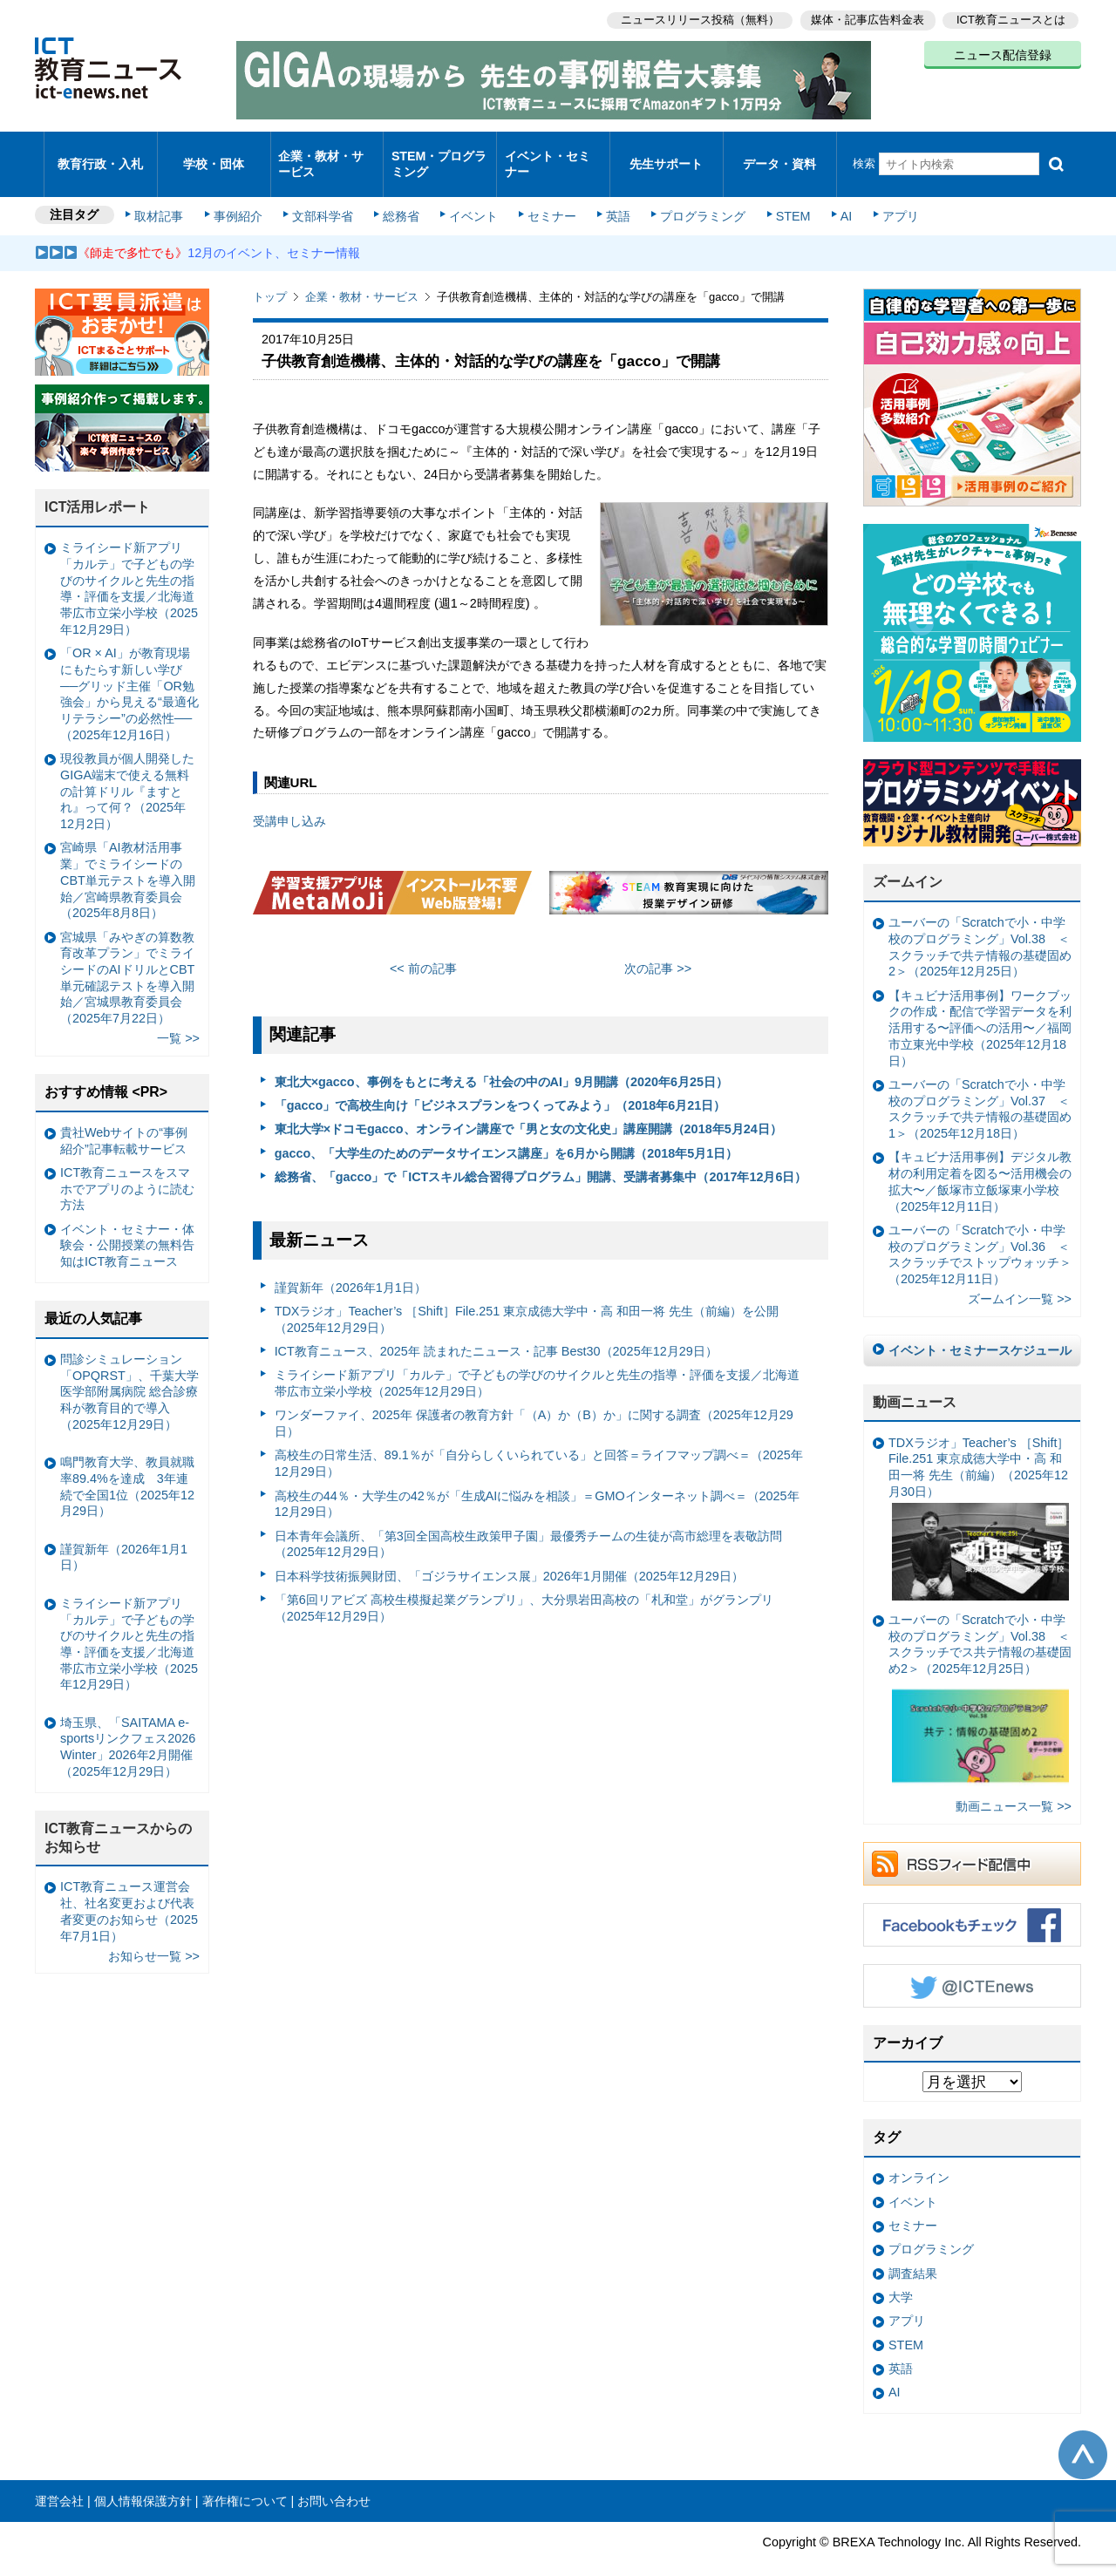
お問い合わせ (334, 2477)
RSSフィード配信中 (972, 1840)
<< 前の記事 (423, 946)
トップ (270, 274)
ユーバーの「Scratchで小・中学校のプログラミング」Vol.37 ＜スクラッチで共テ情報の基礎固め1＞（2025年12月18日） (980, 1085)
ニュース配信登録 (1002, 52)
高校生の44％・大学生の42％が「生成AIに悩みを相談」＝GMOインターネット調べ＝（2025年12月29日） (537, 1480)
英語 (612, 194)
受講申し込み (289, 798)
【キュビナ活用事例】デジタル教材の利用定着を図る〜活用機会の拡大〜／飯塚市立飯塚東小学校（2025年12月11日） (980, 1158)
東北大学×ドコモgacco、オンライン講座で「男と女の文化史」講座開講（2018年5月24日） (528, 1106)
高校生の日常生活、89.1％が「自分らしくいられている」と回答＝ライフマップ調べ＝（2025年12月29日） (539, 1440)
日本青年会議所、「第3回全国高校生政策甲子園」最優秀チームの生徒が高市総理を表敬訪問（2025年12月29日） (528, 1520)
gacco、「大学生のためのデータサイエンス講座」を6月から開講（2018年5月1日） (506, 1130)
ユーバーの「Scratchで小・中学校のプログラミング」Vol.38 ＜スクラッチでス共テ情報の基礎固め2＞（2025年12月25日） (980, 1678)
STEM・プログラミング (440, 152)
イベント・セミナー (548, 152)
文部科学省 (324, 194)
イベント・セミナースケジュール (980, 1327)
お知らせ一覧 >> (154, 1933)
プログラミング (694, 194)
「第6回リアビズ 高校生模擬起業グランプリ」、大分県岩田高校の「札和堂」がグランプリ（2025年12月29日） (524, 1584)
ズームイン (907, 859)
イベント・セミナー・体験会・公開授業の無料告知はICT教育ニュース (127, 1222)
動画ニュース (914, 1378)
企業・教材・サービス (322, 152)
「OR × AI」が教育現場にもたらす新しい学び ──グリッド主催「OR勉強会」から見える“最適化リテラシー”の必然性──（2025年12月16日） (129, 671)
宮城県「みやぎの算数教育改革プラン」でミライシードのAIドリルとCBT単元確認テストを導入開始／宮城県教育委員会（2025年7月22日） (127, 955)
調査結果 (912, 2250)
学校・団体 (214, 152)
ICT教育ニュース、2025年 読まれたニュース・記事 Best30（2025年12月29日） (496, 1328)
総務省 (401, 194)
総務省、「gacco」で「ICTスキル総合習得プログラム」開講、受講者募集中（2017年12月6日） (541, 1153)
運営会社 (59, 2477)
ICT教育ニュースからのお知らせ (118, 1814)
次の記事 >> (657, 946)
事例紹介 (242, 194)
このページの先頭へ (1082, 2431)
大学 (900, 2273)
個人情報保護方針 (143, 2477)
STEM (782, 194)
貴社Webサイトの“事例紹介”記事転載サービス (123, 1117)
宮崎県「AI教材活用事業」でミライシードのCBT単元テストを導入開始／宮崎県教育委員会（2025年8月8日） (127, 857)
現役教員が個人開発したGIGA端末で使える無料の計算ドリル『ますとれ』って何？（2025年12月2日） (127, 767)
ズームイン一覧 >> (1020, 1276)
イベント (471, 194)
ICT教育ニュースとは (1010, 17)
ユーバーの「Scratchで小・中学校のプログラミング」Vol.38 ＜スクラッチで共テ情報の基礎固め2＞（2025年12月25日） (980, 924)
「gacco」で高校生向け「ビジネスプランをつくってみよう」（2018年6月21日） (500, 1082)
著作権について (245, 2477)
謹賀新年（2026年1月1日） (350, 1264)
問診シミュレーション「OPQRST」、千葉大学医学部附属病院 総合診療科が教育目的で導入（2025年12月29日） (129, 1368)
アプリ (885, 194)
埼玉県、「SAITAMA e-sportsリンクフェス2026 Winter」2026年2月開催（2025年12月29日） (127, 1723)
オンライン (918, 2155)
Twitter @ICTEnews (972, 1962)
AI (833, 194)
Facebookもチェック (972, 1901)
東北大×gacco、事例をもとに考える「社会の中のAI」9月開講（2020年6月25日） (501, 1058)
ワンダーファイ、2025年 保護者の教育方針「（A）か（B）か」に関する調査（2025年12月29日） (534, 1400)
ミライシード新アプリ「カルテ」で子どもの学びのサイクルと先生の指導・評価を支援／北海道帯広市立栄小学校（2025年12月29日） (537, 1360)
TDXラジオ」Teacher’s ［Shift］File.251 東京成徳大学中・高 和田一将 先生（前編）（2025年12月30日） (978, 1495)
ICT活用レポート (97, 484)
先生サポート (666, 152)
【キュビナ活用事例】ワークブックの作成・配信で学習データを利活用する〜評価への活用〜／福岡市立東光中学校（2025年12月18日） (980, 1004)
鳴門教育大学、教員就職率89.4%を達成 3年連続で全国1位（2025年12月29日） (127, 1463)
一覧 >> (178, 1016)
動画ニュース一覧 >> (1014, 1783)
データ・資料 (779, 152)
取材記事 (165, 194)
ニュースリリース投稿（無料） (694, 17)
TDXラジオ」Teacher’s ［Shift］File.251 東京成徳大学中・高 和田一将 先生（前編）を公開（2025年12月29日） (527, 1296)
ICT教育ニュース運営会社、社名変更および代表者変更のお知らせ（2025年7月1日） (129, 1888)
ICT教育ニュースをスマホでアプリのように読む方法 (127, 1165)
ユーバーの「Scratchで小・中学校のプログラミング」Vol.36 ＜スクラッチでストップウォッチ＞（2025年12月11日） (980, 1231)
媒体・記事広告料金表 (865, 17)
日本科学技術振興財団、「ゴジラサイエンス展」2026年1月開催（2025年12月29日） (509, 1553)
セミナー (547, 194)
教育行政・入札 (100, 152)
